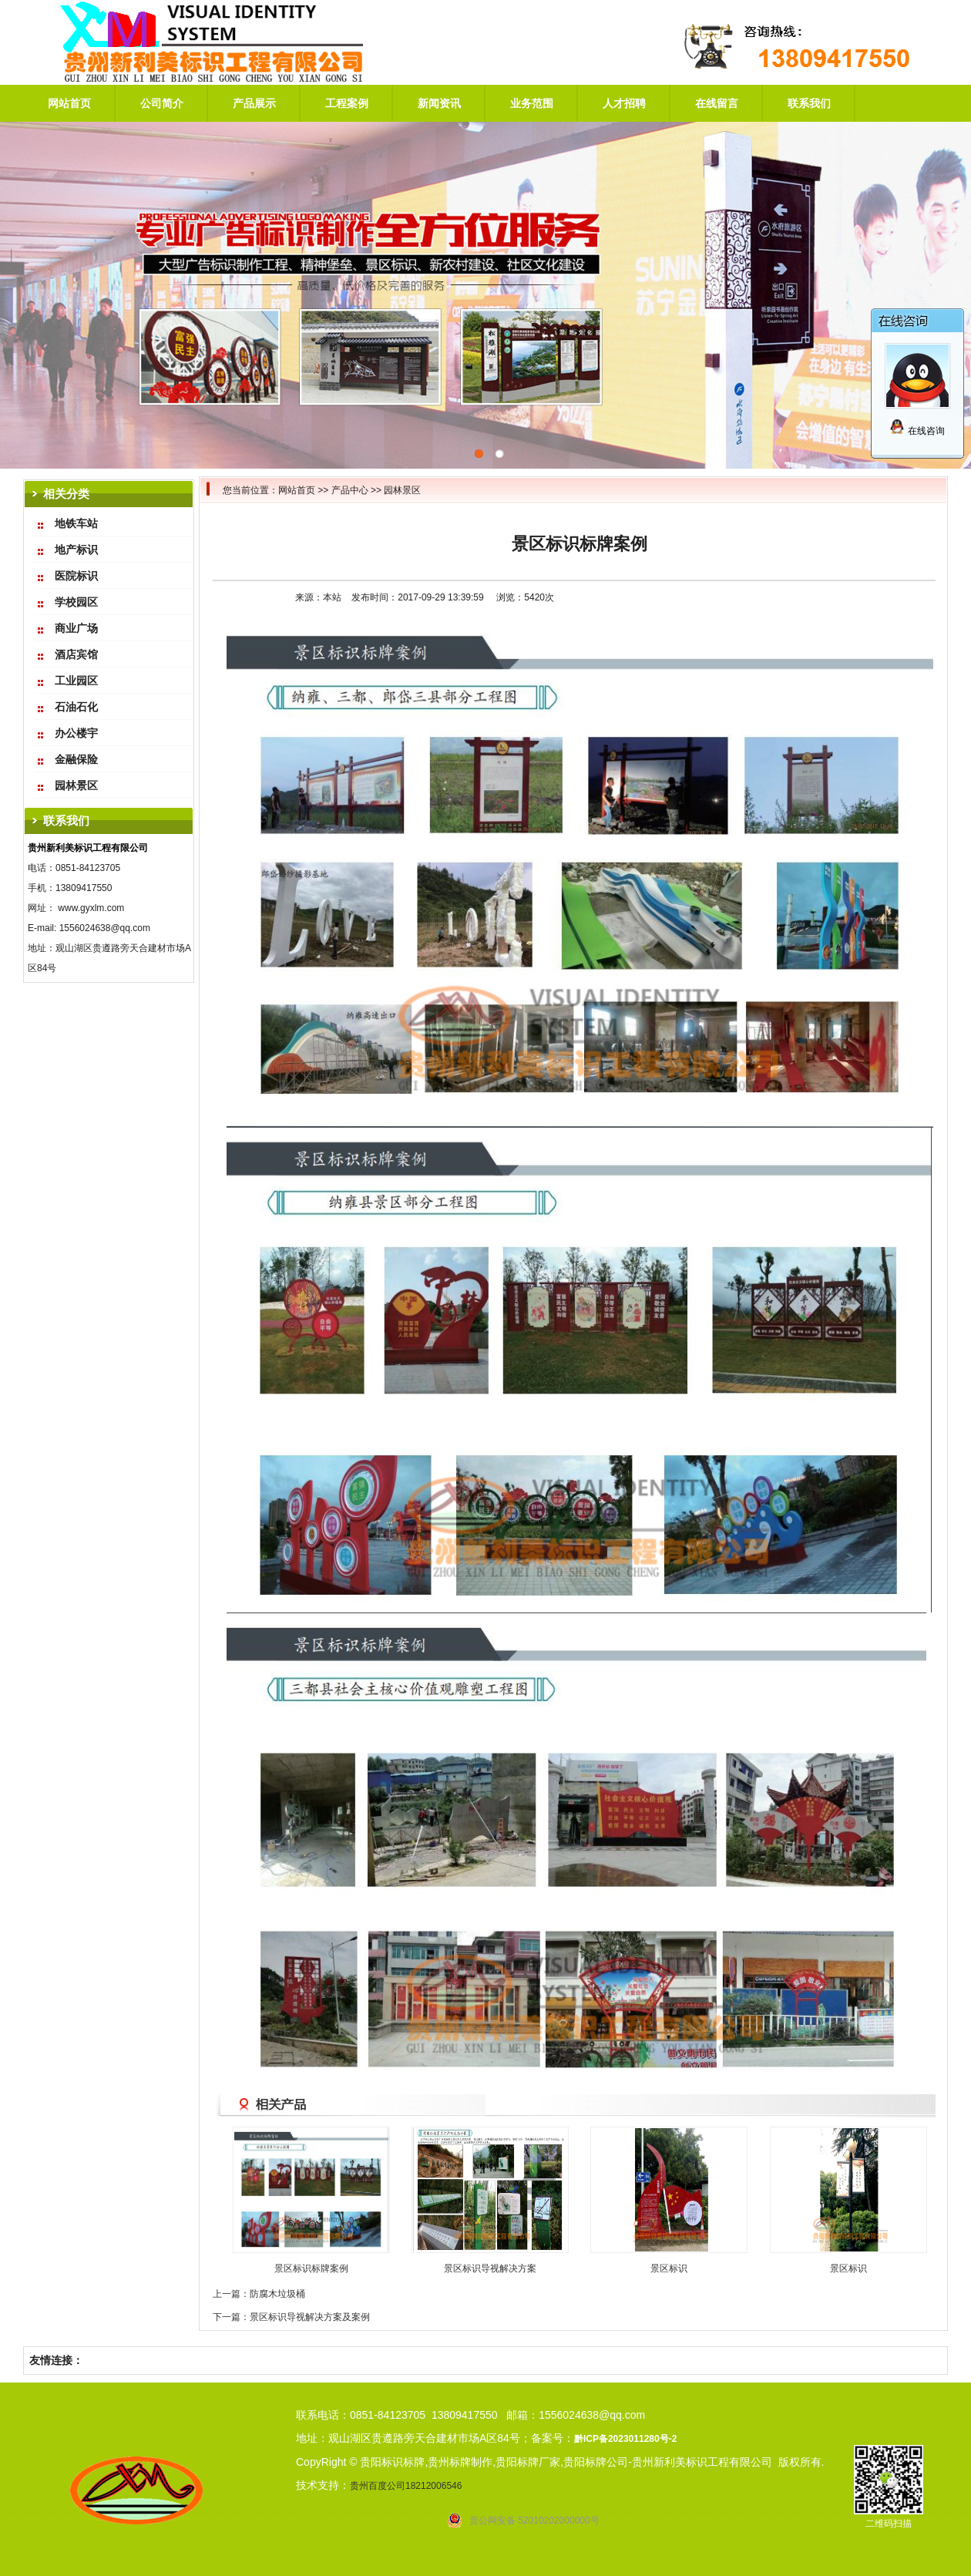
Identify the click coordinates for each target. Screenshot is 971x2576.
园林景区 (402, 490)
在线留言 (716, 103)
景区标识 (668, 2268)
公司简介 (161, 103)
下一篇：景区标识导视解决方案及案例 (291, 2317)
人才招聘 (624, 103)
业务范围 (531, 103)
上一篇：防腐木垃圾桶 (259, 2293)
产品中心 (349, 490)
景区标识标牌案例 (311, 2268)
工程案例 (346, 103)
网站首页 (69, 103)
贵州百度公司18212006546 (406, 2485)
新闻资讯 (439, 103)
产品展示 (254, 103)
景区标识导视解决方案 (490, 2268)
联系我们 (809, 103)
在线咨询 (916, 430)
